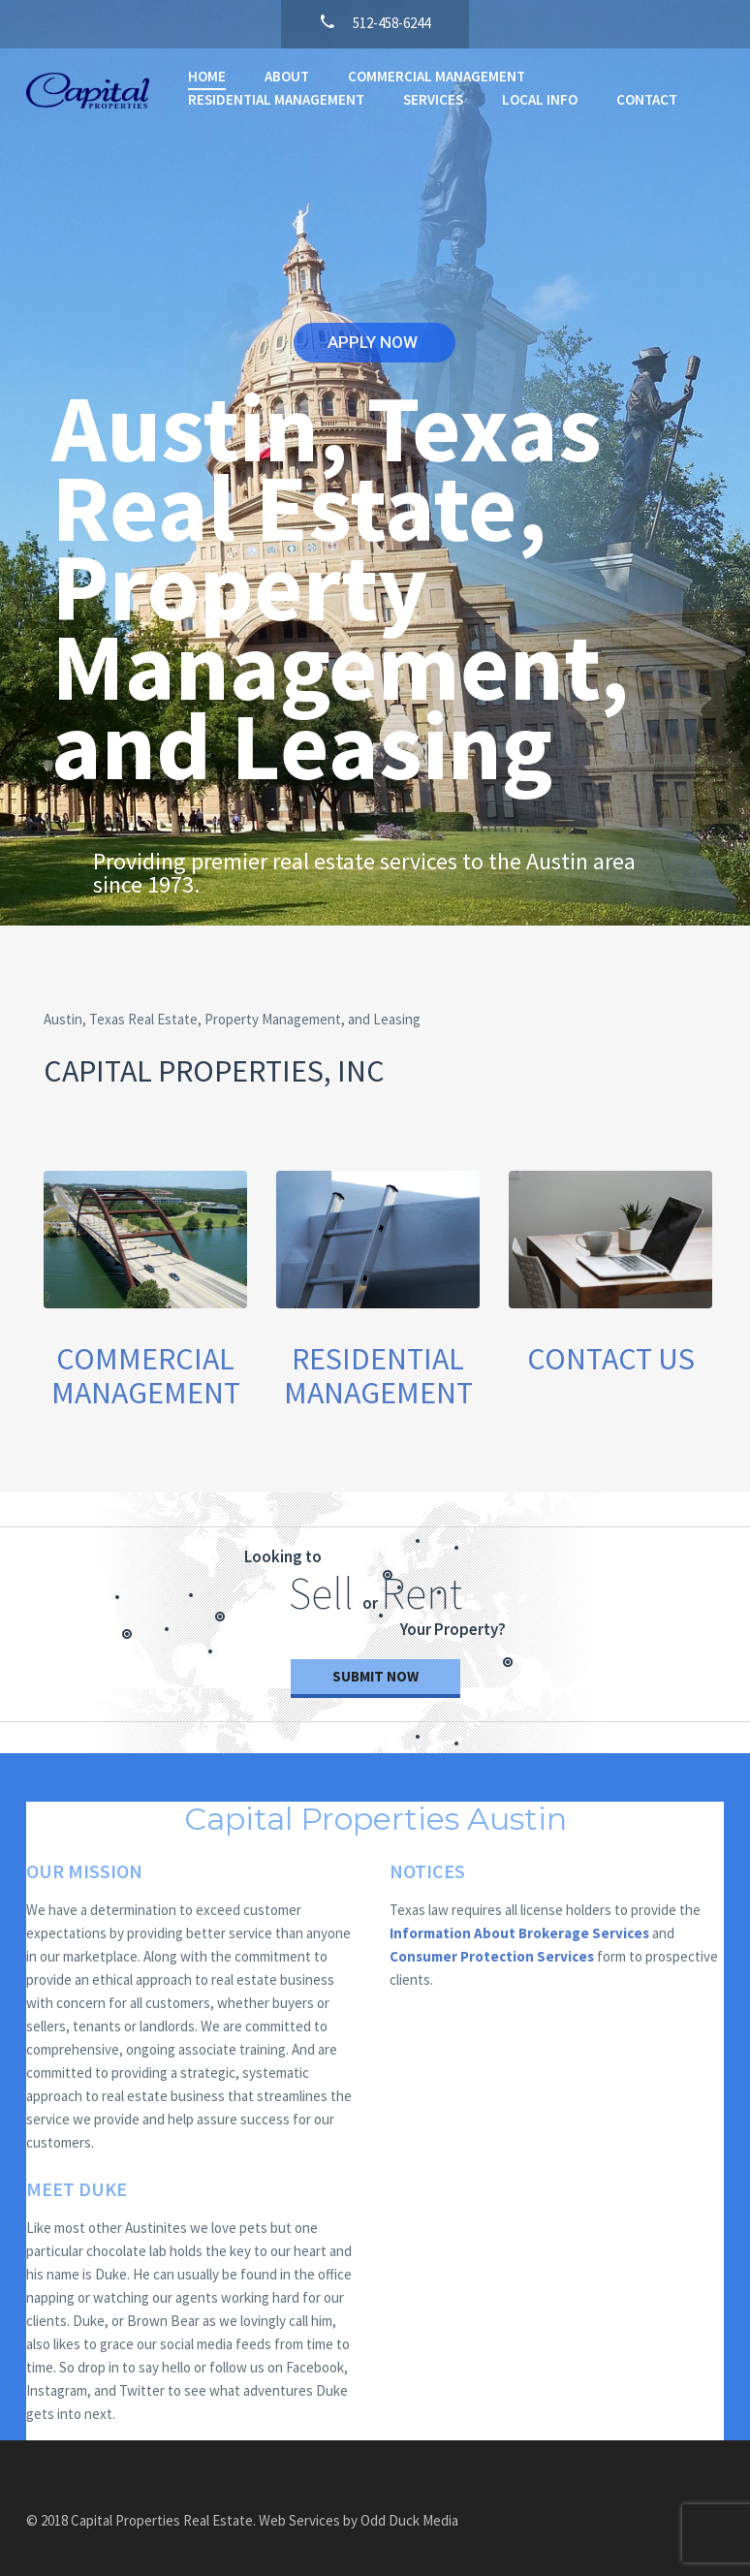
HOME (207, 76)
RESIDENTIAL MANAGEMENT (276, 99)
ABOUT (287, 76)
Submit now (375, 1676)
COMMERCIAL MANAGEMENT (436, 76)
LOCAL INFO (540, 99)
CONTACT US (611, 1358)
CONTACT (646, 99)
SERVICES (433, 99)
